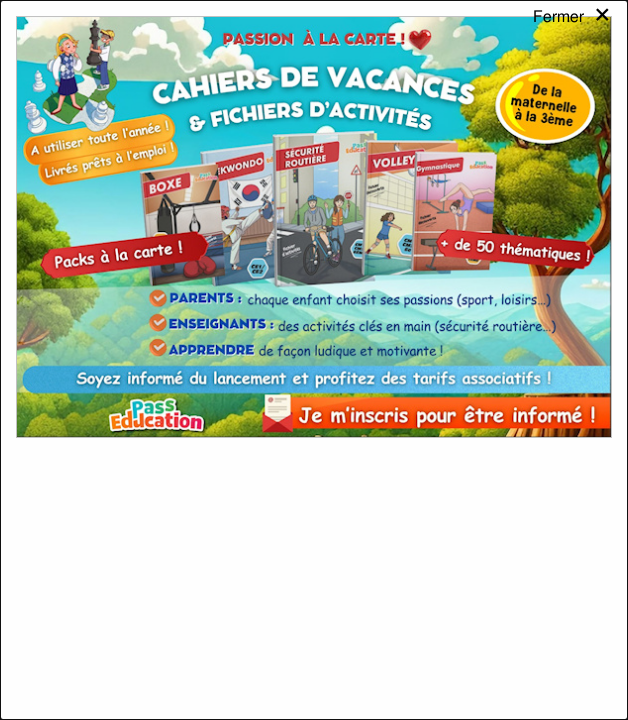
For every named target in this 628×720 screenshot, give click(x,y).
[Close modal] (572, 34)
